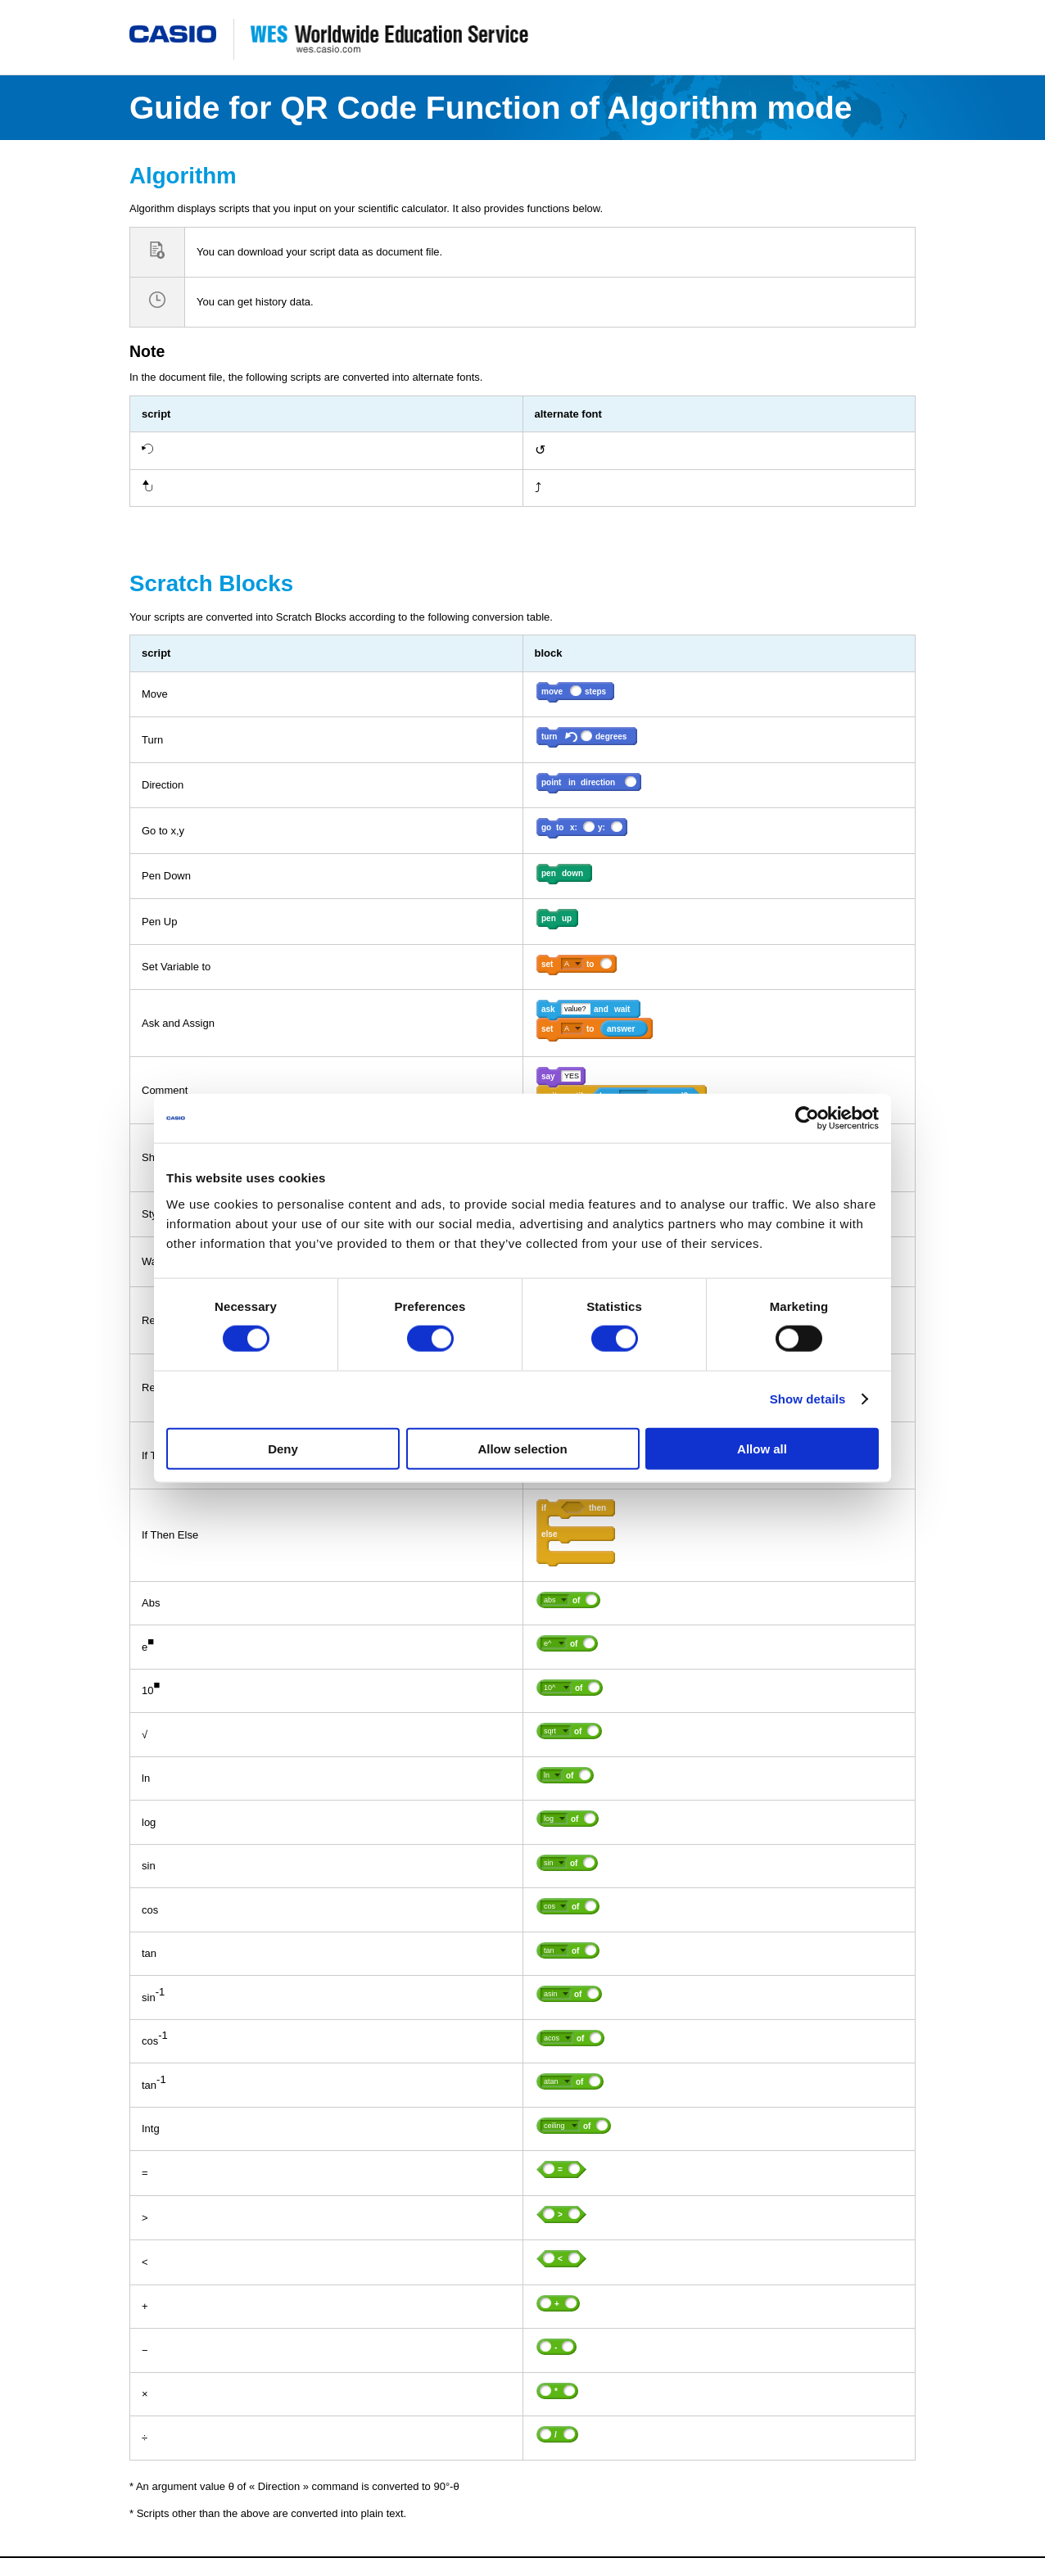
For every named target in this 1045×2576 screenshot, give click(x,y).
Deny (283, 1448)
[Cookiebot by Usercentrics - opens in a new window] (807, 1118)
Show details (808, 1399)
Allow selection (522, 1448)
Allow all (762, 1448)
